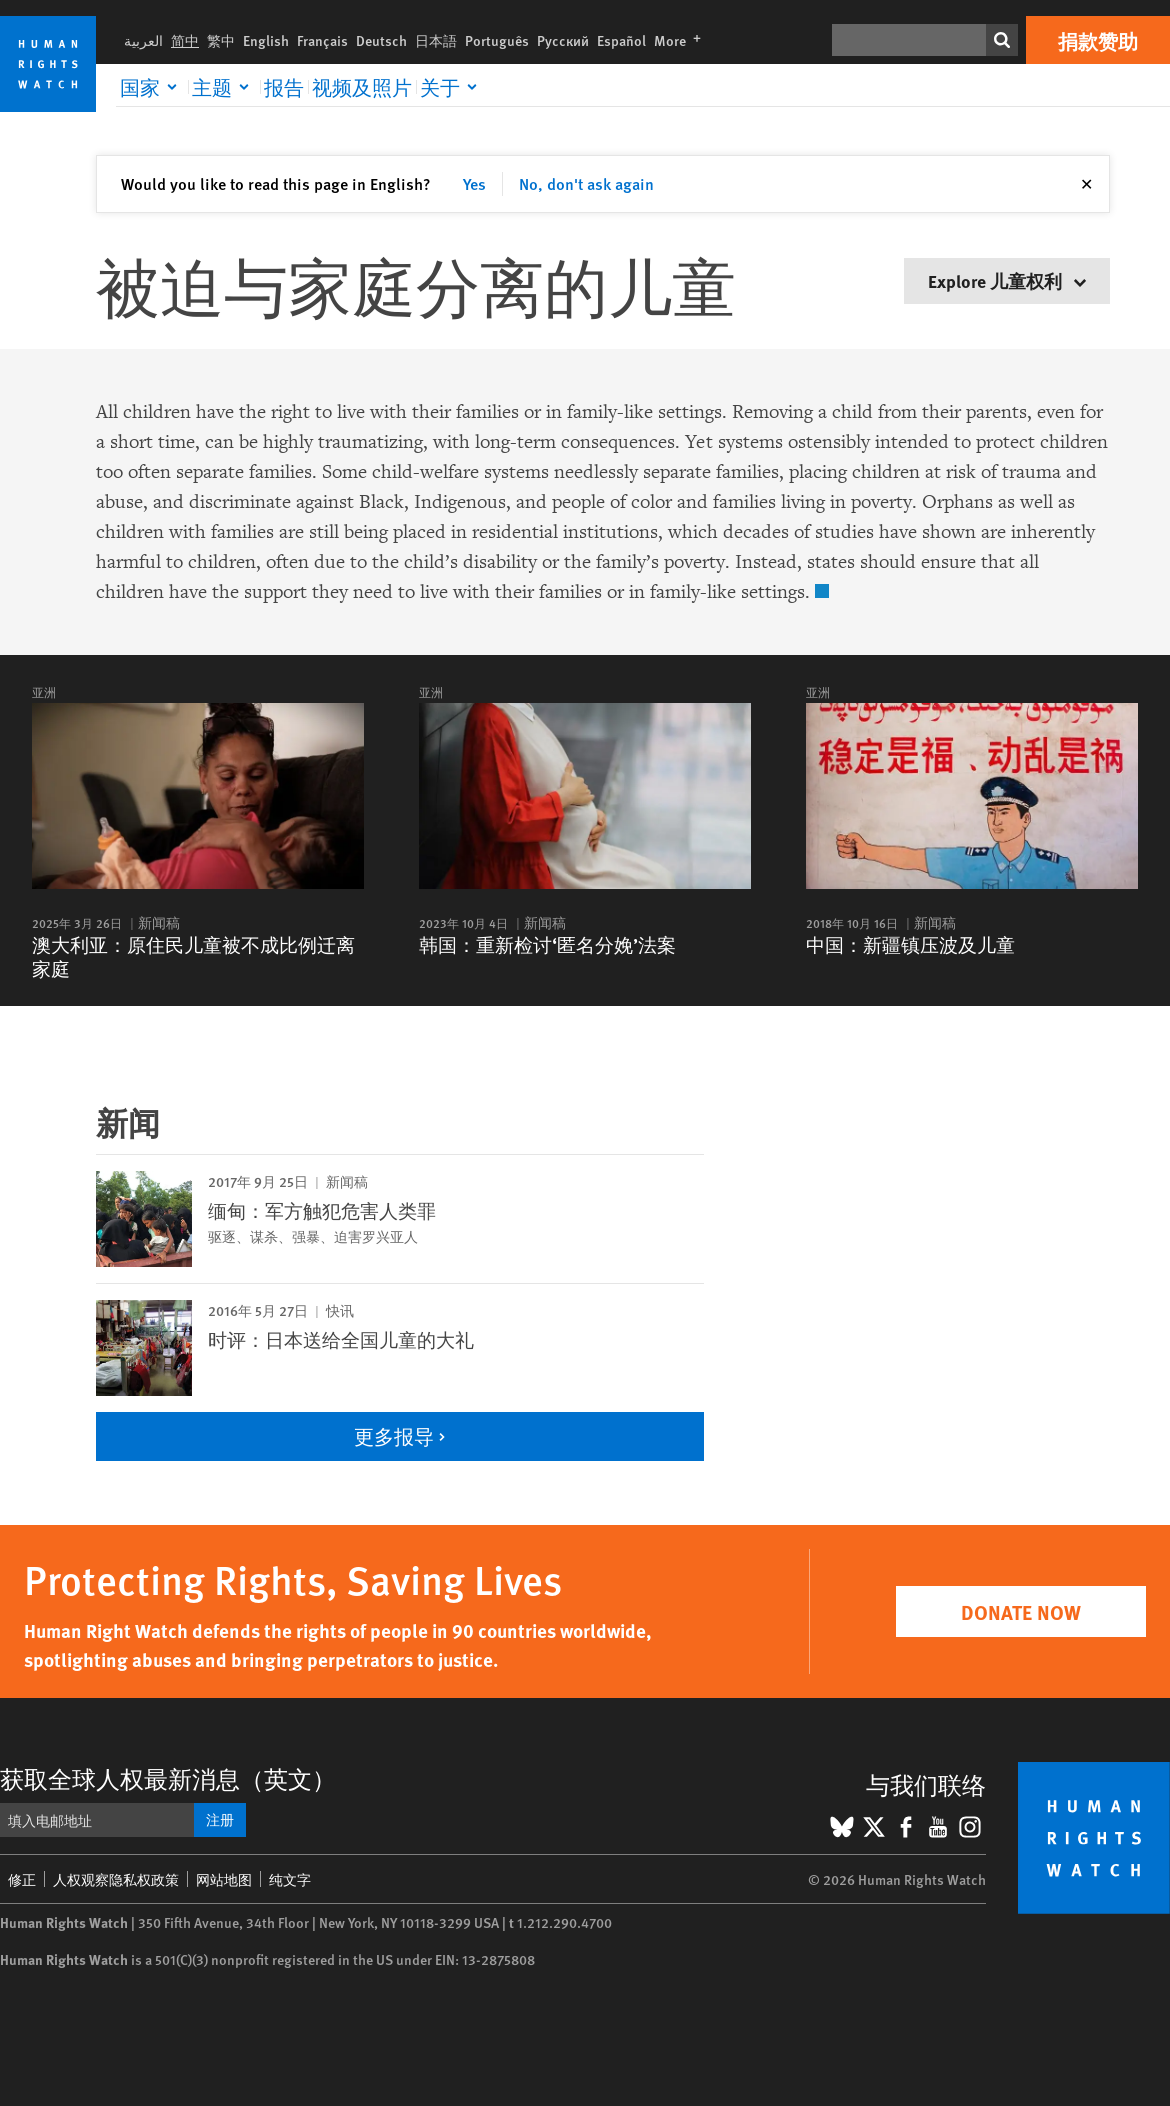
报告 (284, 87)
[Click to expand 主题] (224, 87)
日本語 (436, 40)
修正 (22, 1879)
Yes (474, 183)
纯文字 (290, 1879)
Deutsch (381, 40)
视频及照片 (362, 87)
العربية (143, 40)
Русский (563, 40)
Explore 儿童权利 (1007, 280)
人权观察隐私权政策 (116, 1879)
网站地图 (224, 1879)
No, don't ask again (586, 183)
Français (322, 40)
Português (497, 40)
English (266, 40)
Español (621, 40)
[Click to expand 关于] (452, 87)
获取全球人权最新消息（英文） (168, 1778)
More (681, 40)
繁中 (221, 40)
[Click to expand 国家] (152, 87)
